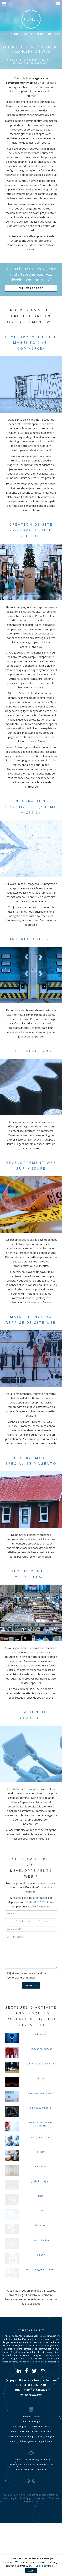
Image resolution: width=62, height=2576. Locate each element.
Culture (40, 2078)
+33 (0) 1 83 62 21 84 (35, 1902)
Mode (40, 2210)
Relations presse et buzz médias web (31, 2432)
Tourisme (41, 2254)
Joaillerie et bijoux (40, 2181)
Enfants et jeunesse (40, 2107)
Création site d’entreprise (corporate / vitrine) (31, 2476)
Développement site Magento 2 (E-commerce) (31, 343)
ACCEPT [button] (31, 2570)
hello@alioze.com (31, 2394)
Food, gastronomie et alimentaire (40, 2124)
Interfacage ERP (31, 939)
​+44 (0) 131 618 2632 (34, 2390)
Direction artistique (31, 2427)
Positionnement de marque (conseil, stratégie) (31, 2442)
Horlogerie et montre (41, 2137)
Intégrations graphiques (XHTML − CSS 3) (31, 807)
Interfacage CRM (31, 1051)
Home (4, 34)
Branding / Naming (31, 2422)
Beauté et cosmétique (40, 2048)
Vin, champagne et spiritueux (41, 2269)
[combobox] (11, 1921)
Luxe (40, 2195)
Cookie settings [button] (44, 2565)
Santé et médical (40, 2239)
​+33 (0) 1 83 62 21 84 (33, 2385)
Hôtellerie (41, 2151)
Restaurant (40, 2225)
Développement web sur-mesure (31, 2481)
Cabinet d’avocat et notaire (40, 2063)
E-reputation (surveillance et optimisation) (31, 2437)
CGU (36, 2519)
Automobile (41, 2034)
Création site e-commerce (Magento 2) (31, 2471)
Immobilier (40, 2166)
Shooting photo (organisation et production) (31, 2447)
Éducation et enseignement (40, 2092)
